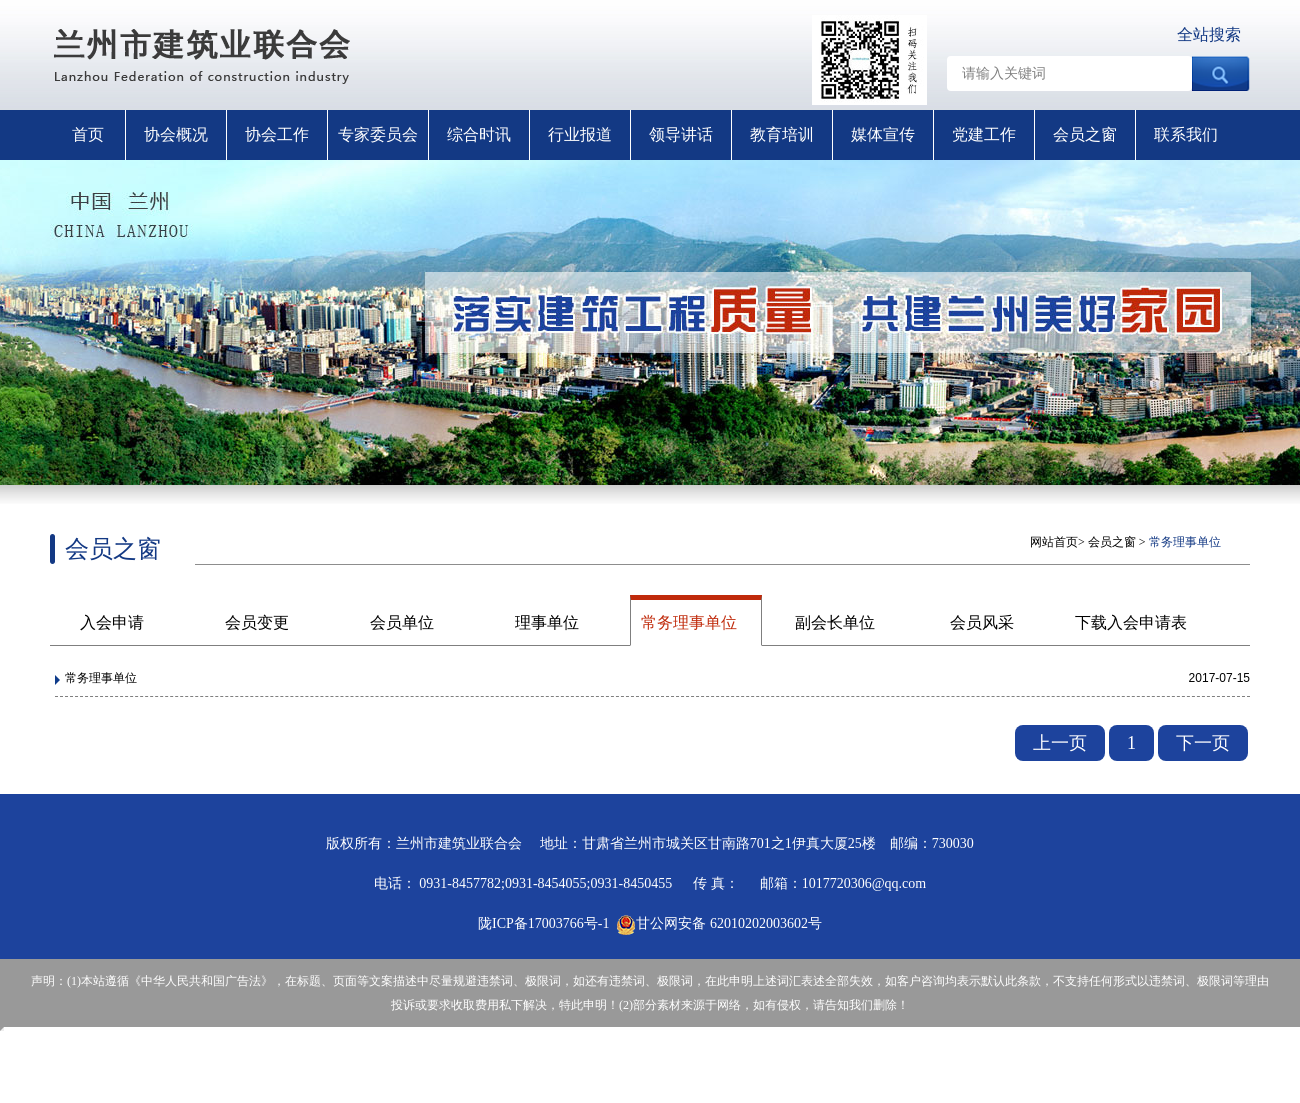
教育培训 (782, 134)
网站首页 (1054, 542)
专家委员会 (378, 134)
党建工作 (984, 134)
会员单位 (402, 622)
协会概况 (176, 134)
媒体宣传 (883, 134)
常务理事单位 (689, 622)
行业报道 (580, 134)
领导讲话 (681, 134)
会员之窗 (1085, 134)
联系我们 (1186, 134)
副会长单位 (835, 622)
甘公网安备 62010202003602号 (719, 923)
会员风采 (982, 622)
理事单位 (547, 622)
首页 (88, 134)
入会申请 (112, 622)
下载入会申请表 (1131, 622)
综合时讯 (479, 134)
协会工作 (277, 134)
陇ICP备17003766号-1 (543, 923)
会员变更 (257, 622)
